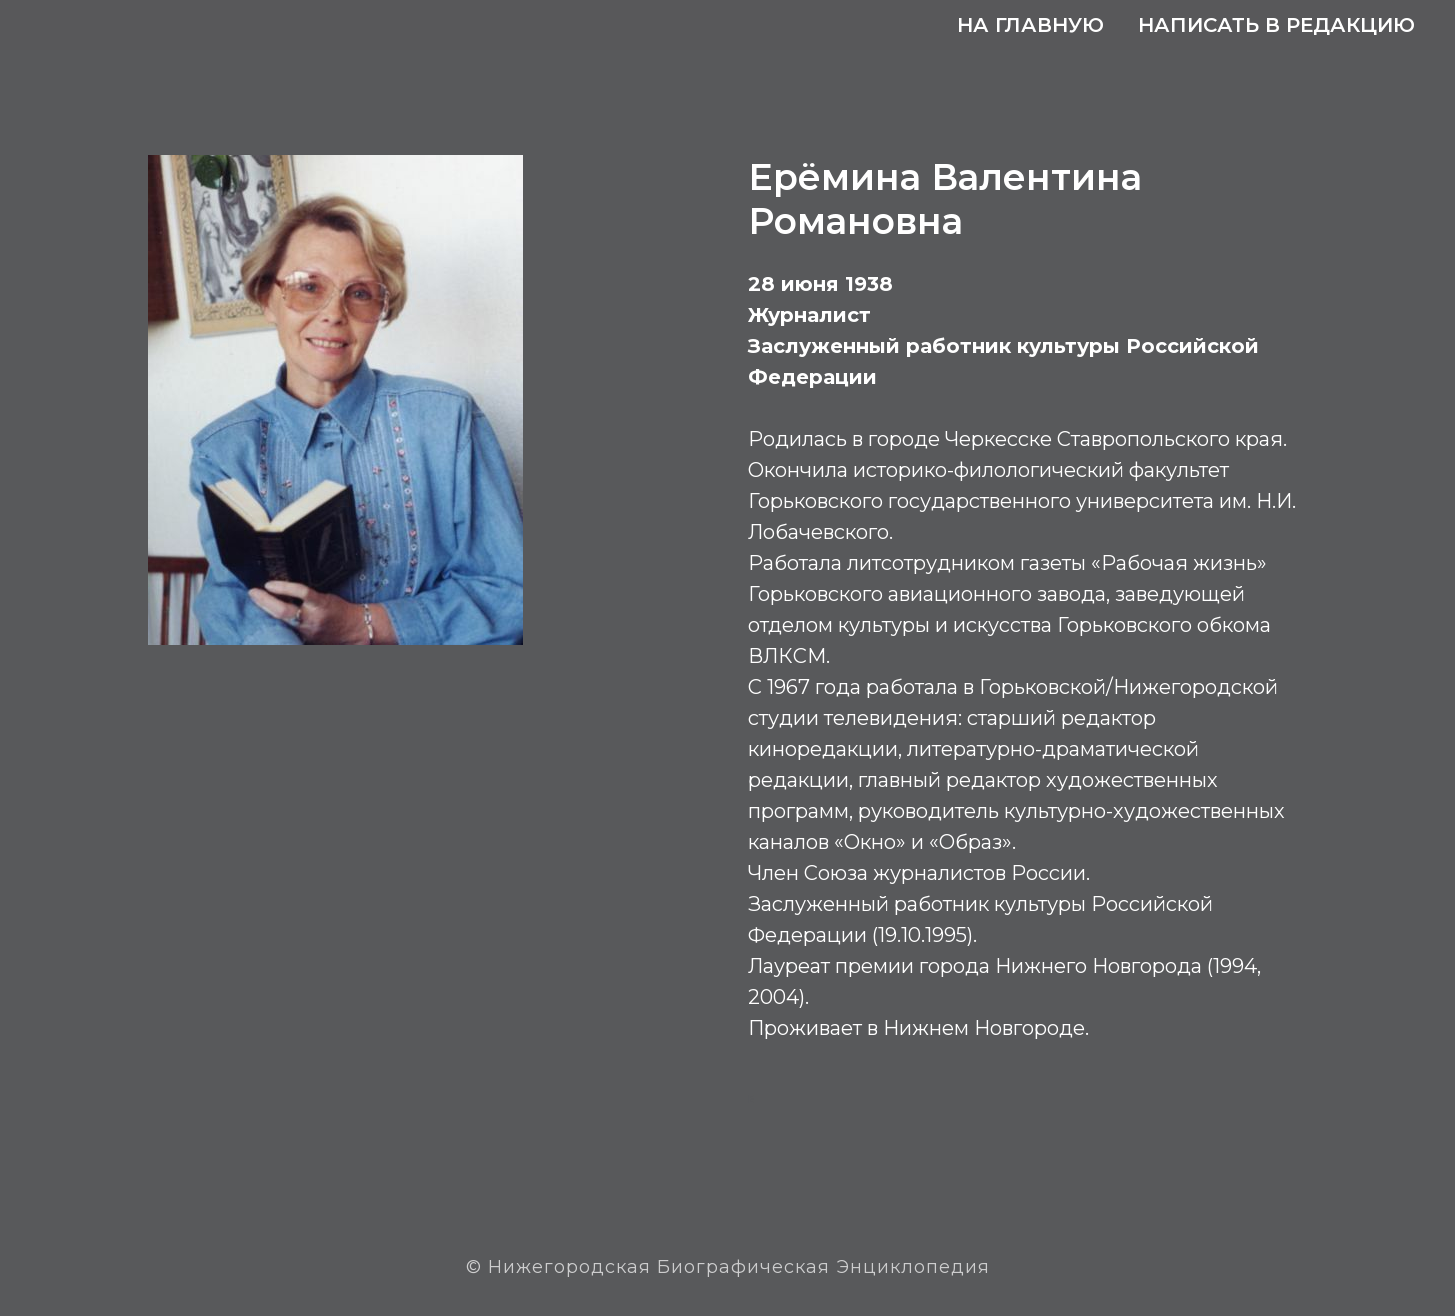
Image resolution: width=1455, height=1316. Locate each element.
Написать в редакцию (1276, 25)
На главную (1030, 25)
